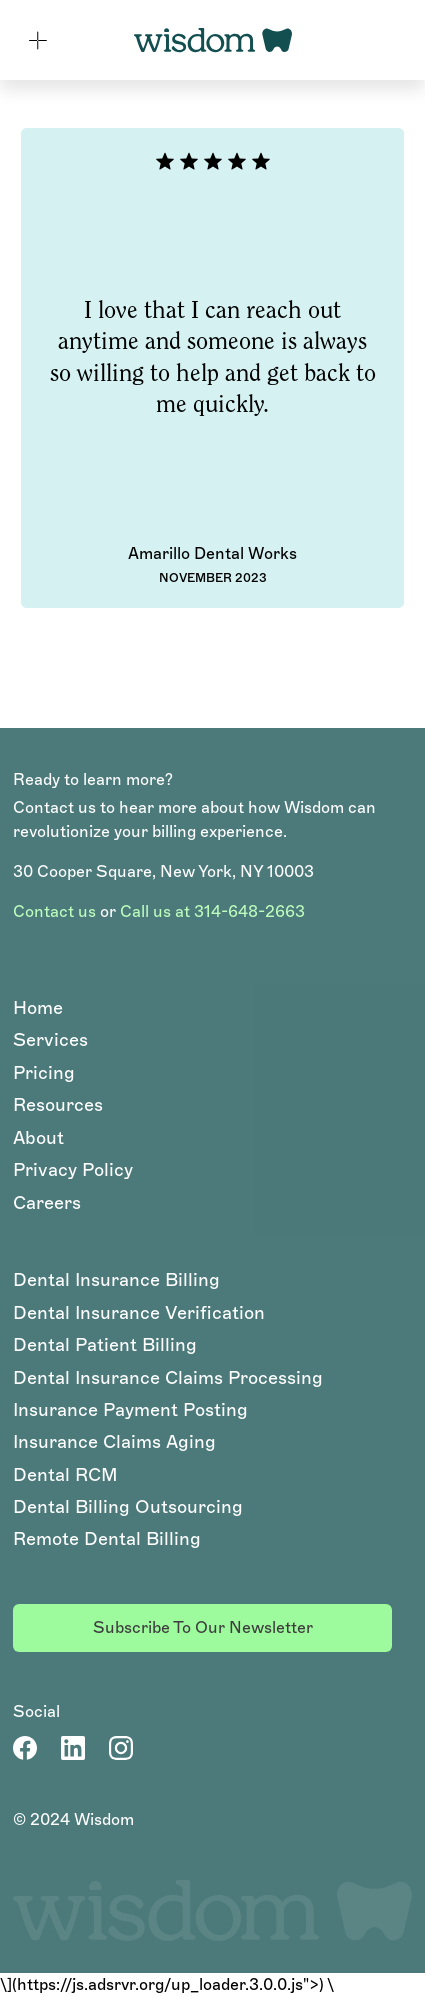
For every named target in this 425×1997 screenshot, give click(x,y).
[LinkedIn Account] (73, 1748)
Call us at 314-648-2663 (212, 911)
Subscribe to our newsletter (203, 1627)
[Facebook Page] (25, 1748)
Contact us (54, 911)
